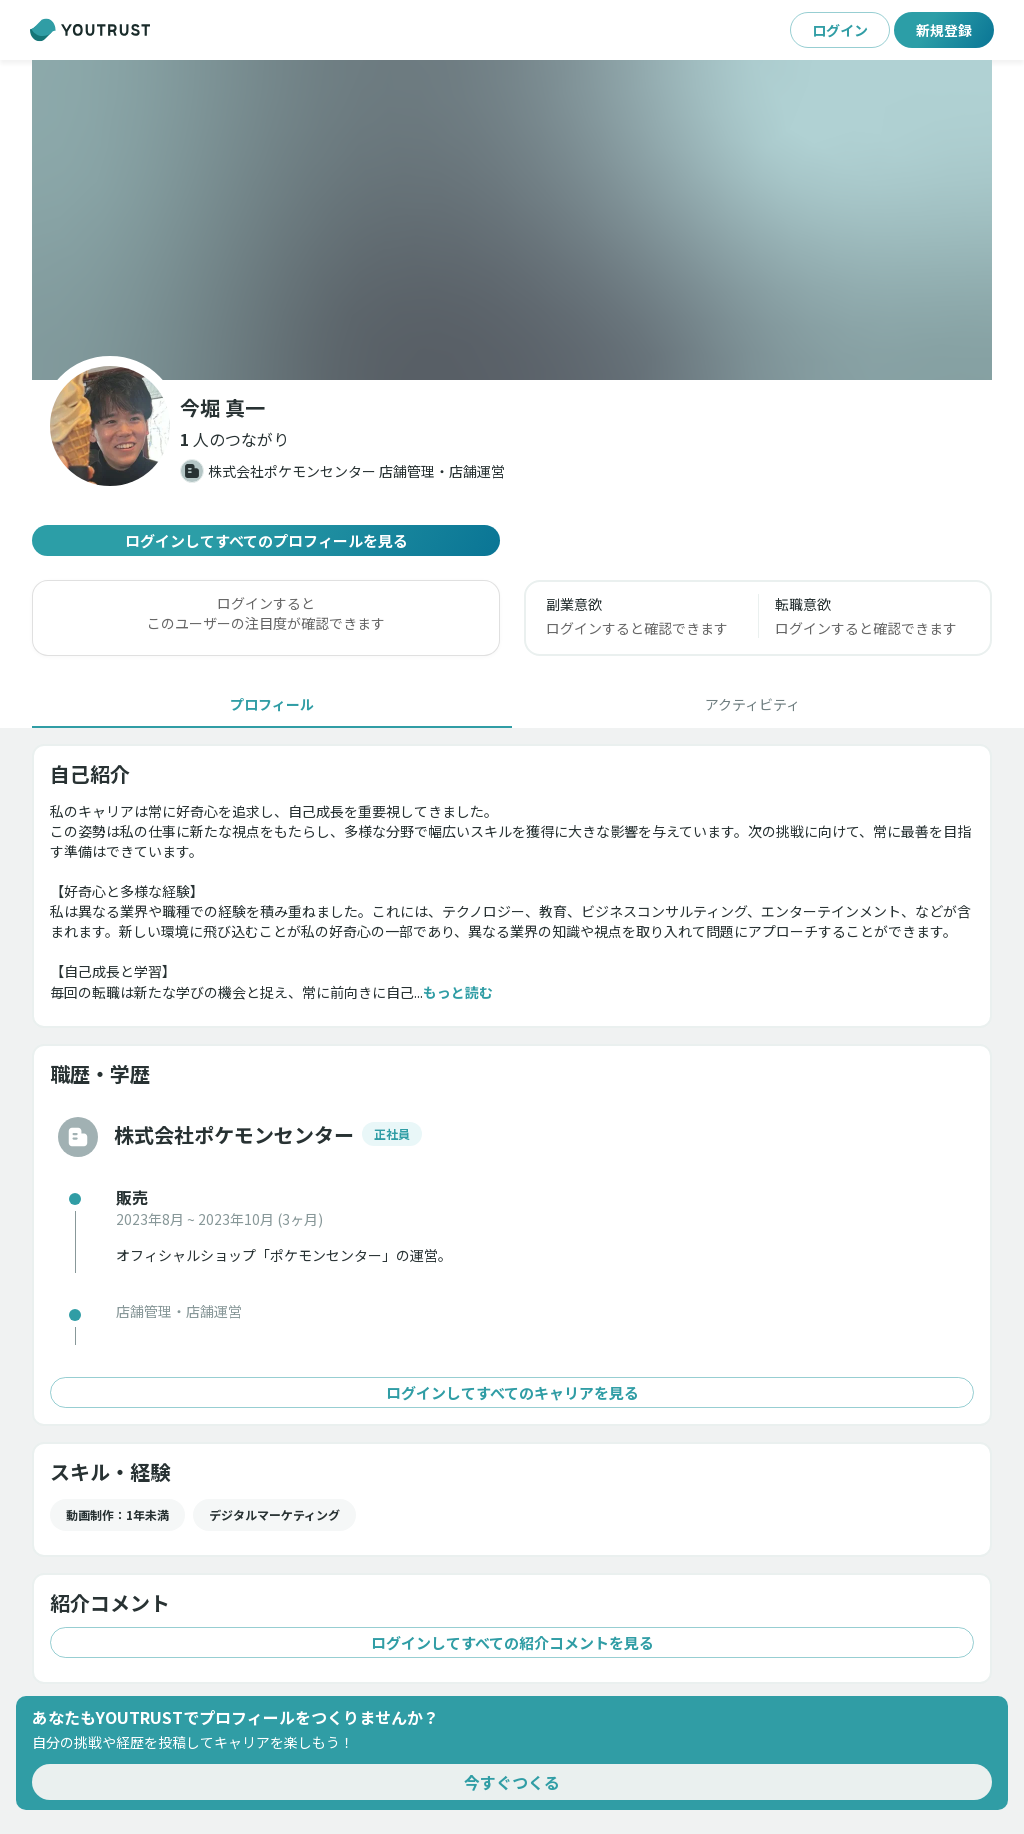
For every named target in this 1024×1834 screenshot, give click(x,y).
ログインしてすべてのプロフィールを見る (266, 540)
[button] (512, 220)
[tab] (272, 704)
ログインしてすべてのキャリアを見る (512, 1392)
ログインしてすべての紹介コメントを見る (512, 1642)
